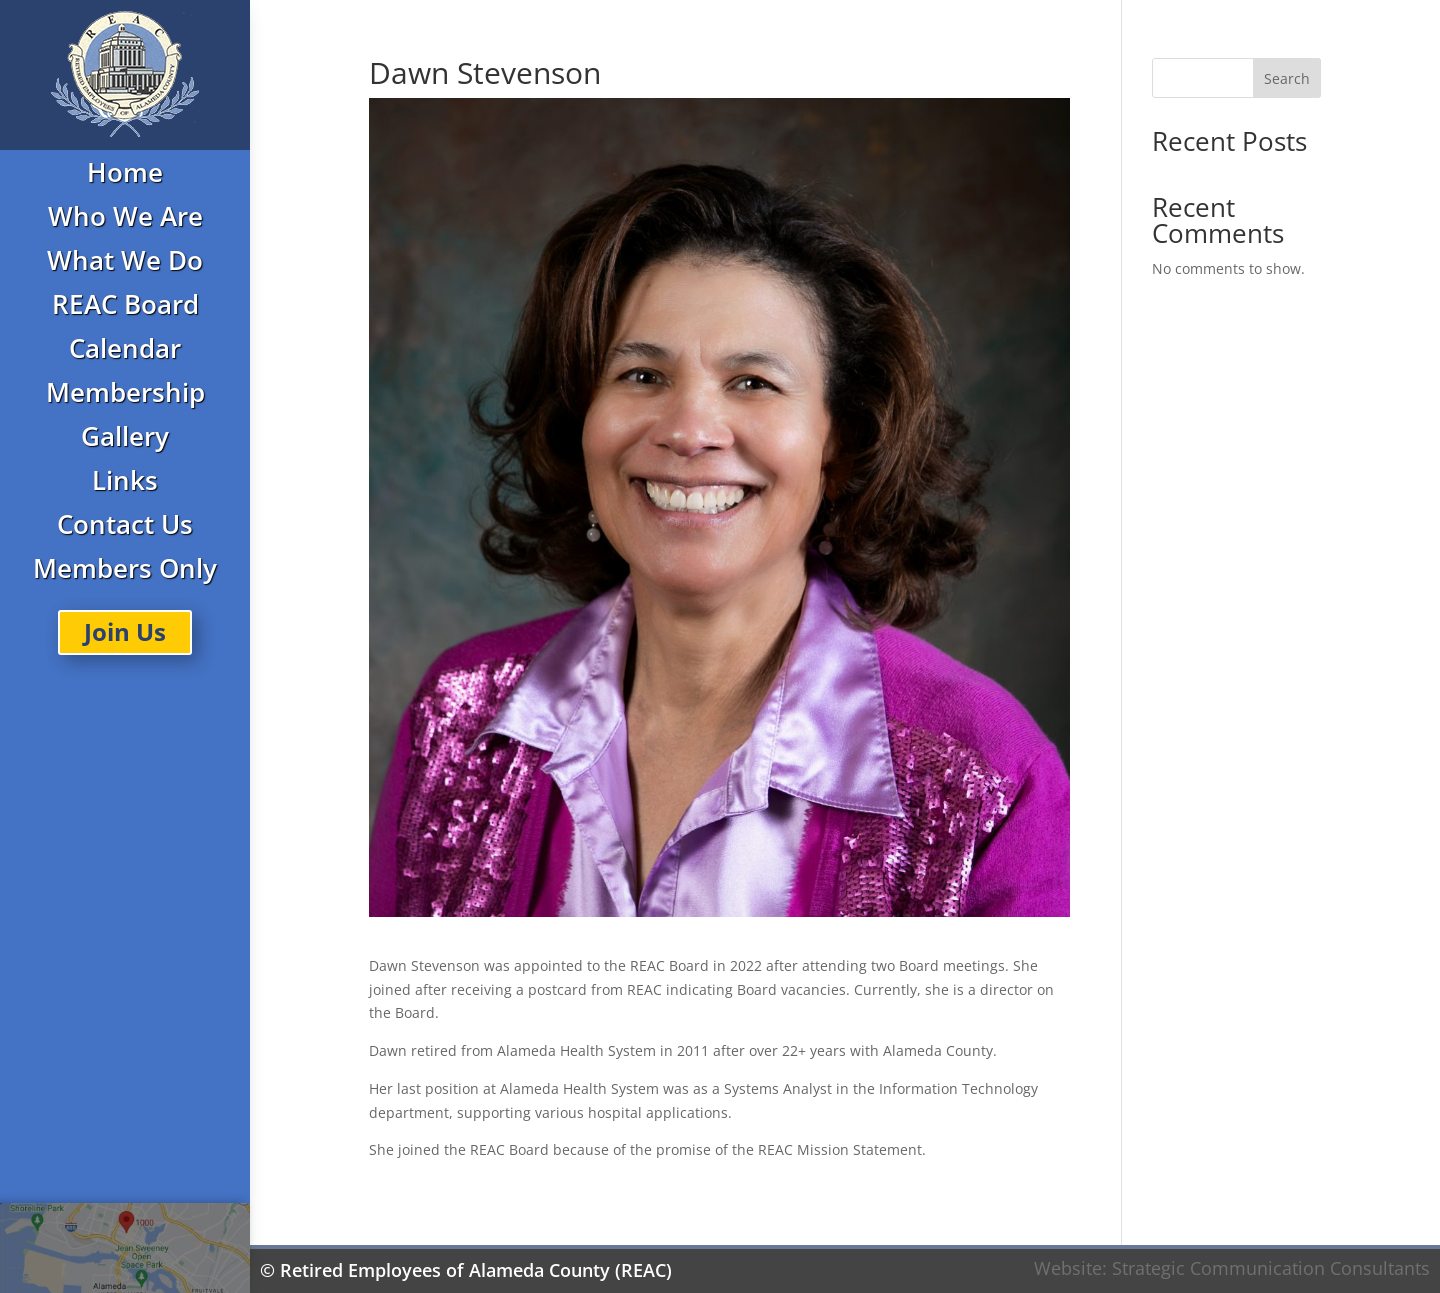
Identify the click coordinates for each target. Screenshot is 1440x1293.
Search (1287, 78)
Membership (125, 392)
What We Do (125, 260)
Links (125, 480)
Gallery (125, 436)
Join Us (125, 631)
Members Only (125, 568)
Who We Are (125, 216)
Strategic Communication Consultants (1271, 1268)
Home (125, 172)
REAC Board (125, 304)
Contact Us (125, 524)
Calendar (125, 348)
